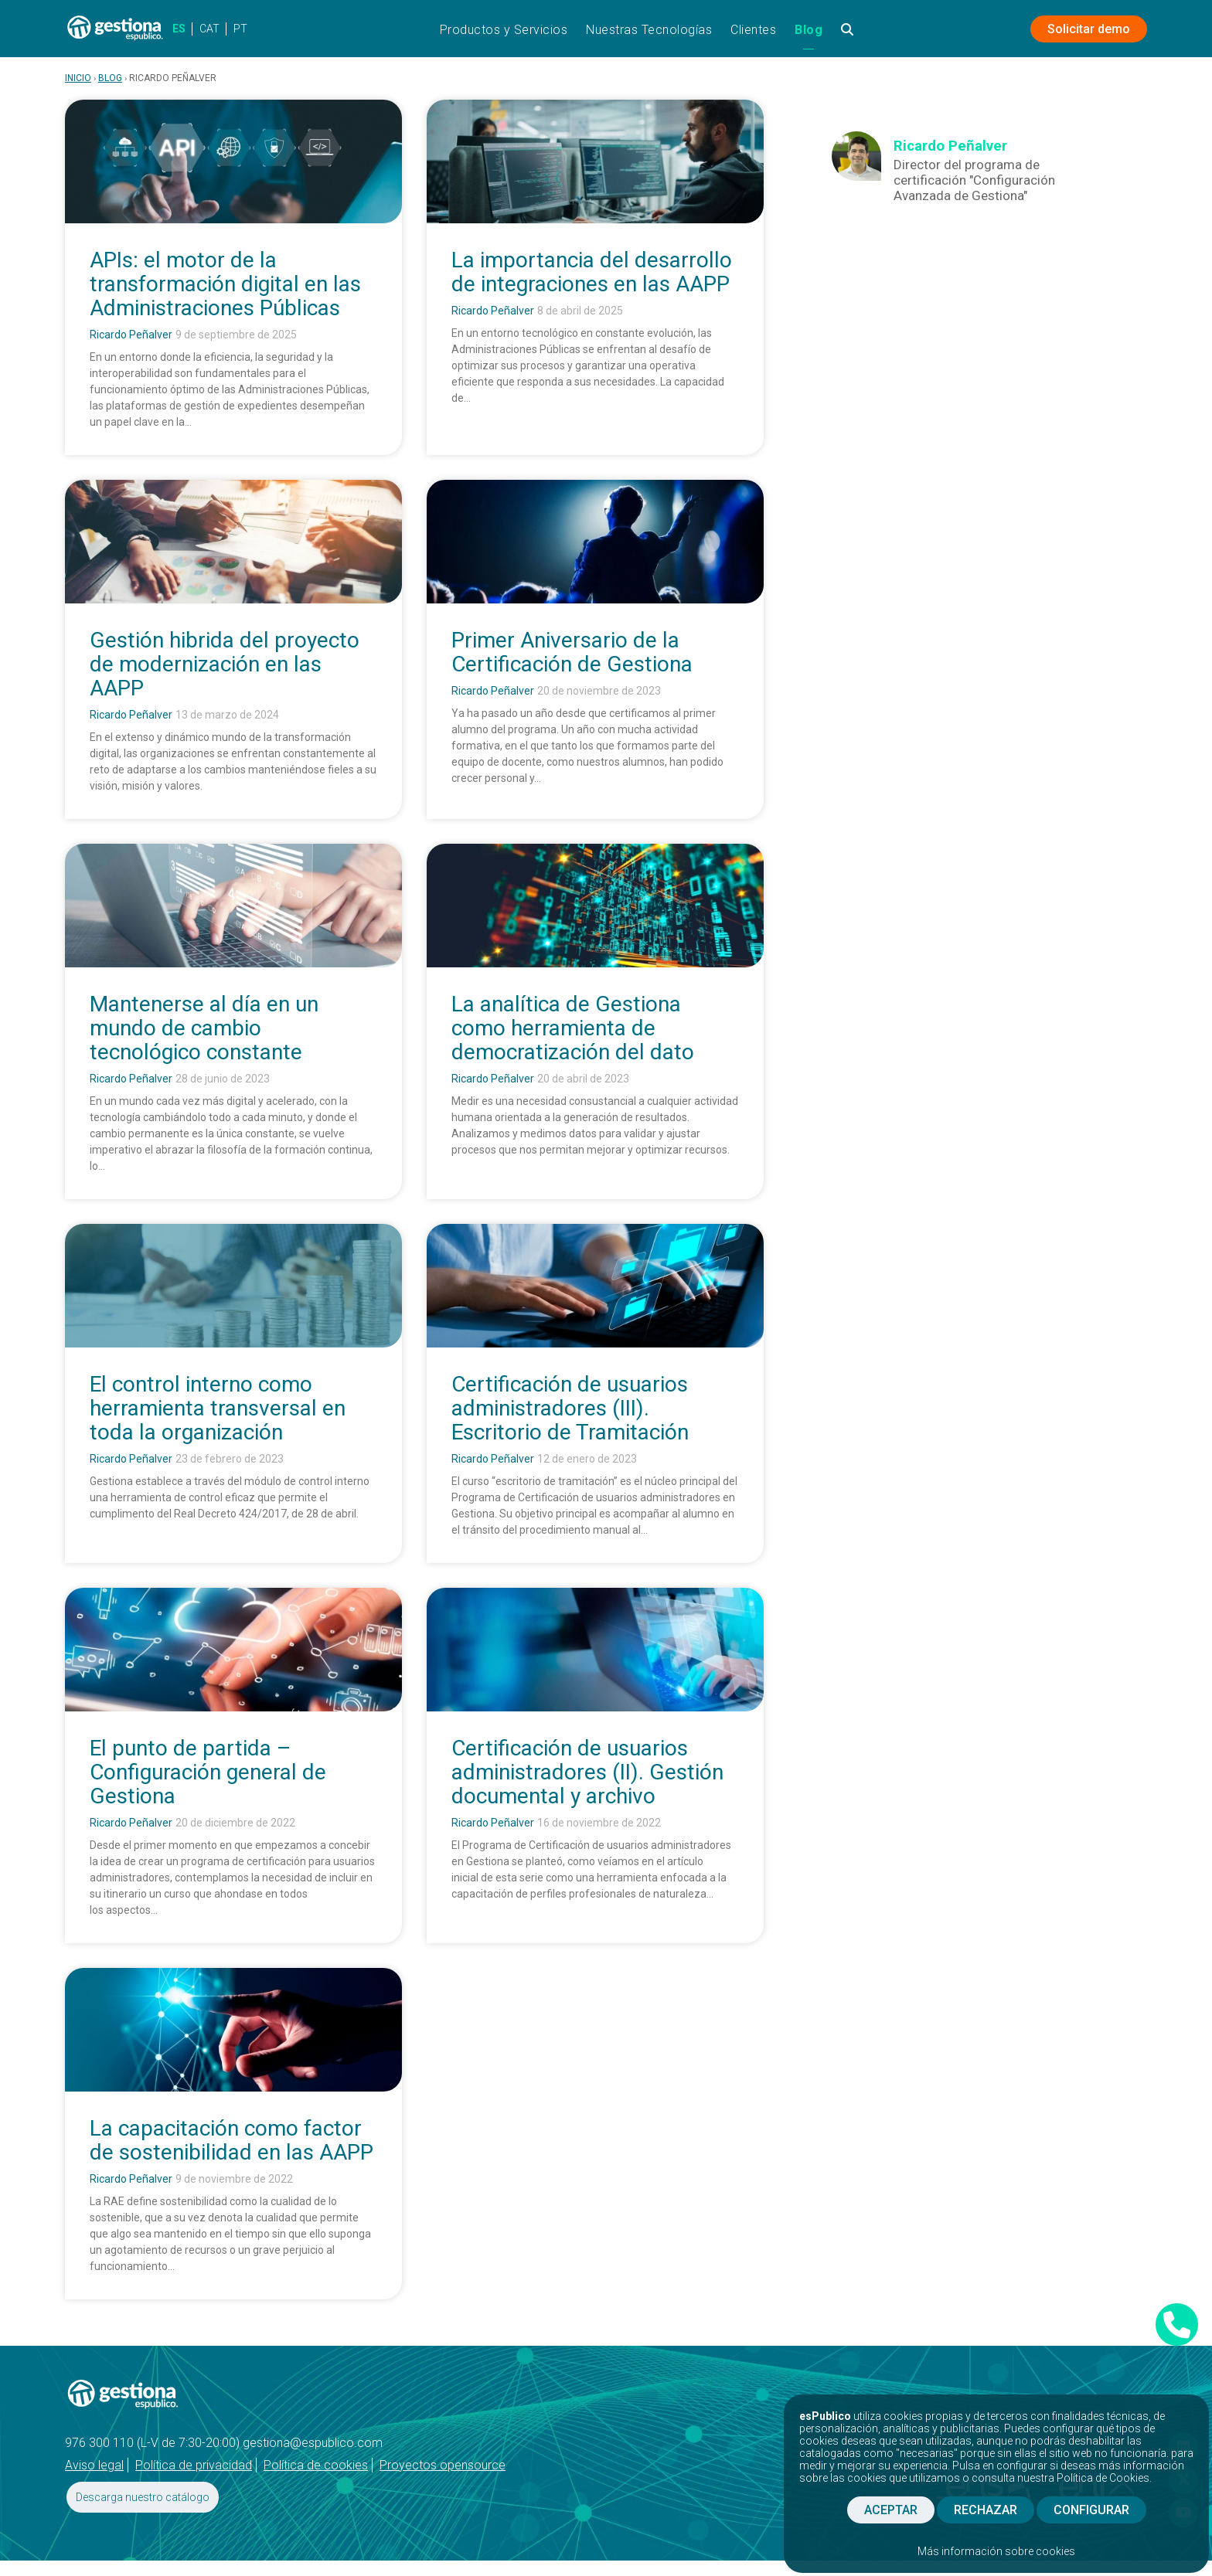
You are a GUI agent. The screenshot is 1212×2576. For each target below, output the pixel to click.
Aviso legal (94, 2465)
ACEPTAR (891, 2510)
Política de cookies (316, 2465)
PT (240, 28)
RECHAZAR (985, 2510)
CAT (209, 28)
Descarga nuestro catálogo (142, 2497)
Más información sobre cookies (996, 2551)
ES (179, 28)
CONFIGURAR (1091, 2510)
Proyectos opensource (443, 2465)
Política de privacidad (193, 2465)
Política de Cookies (1103, 2478)
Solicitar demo (1088, 29)
